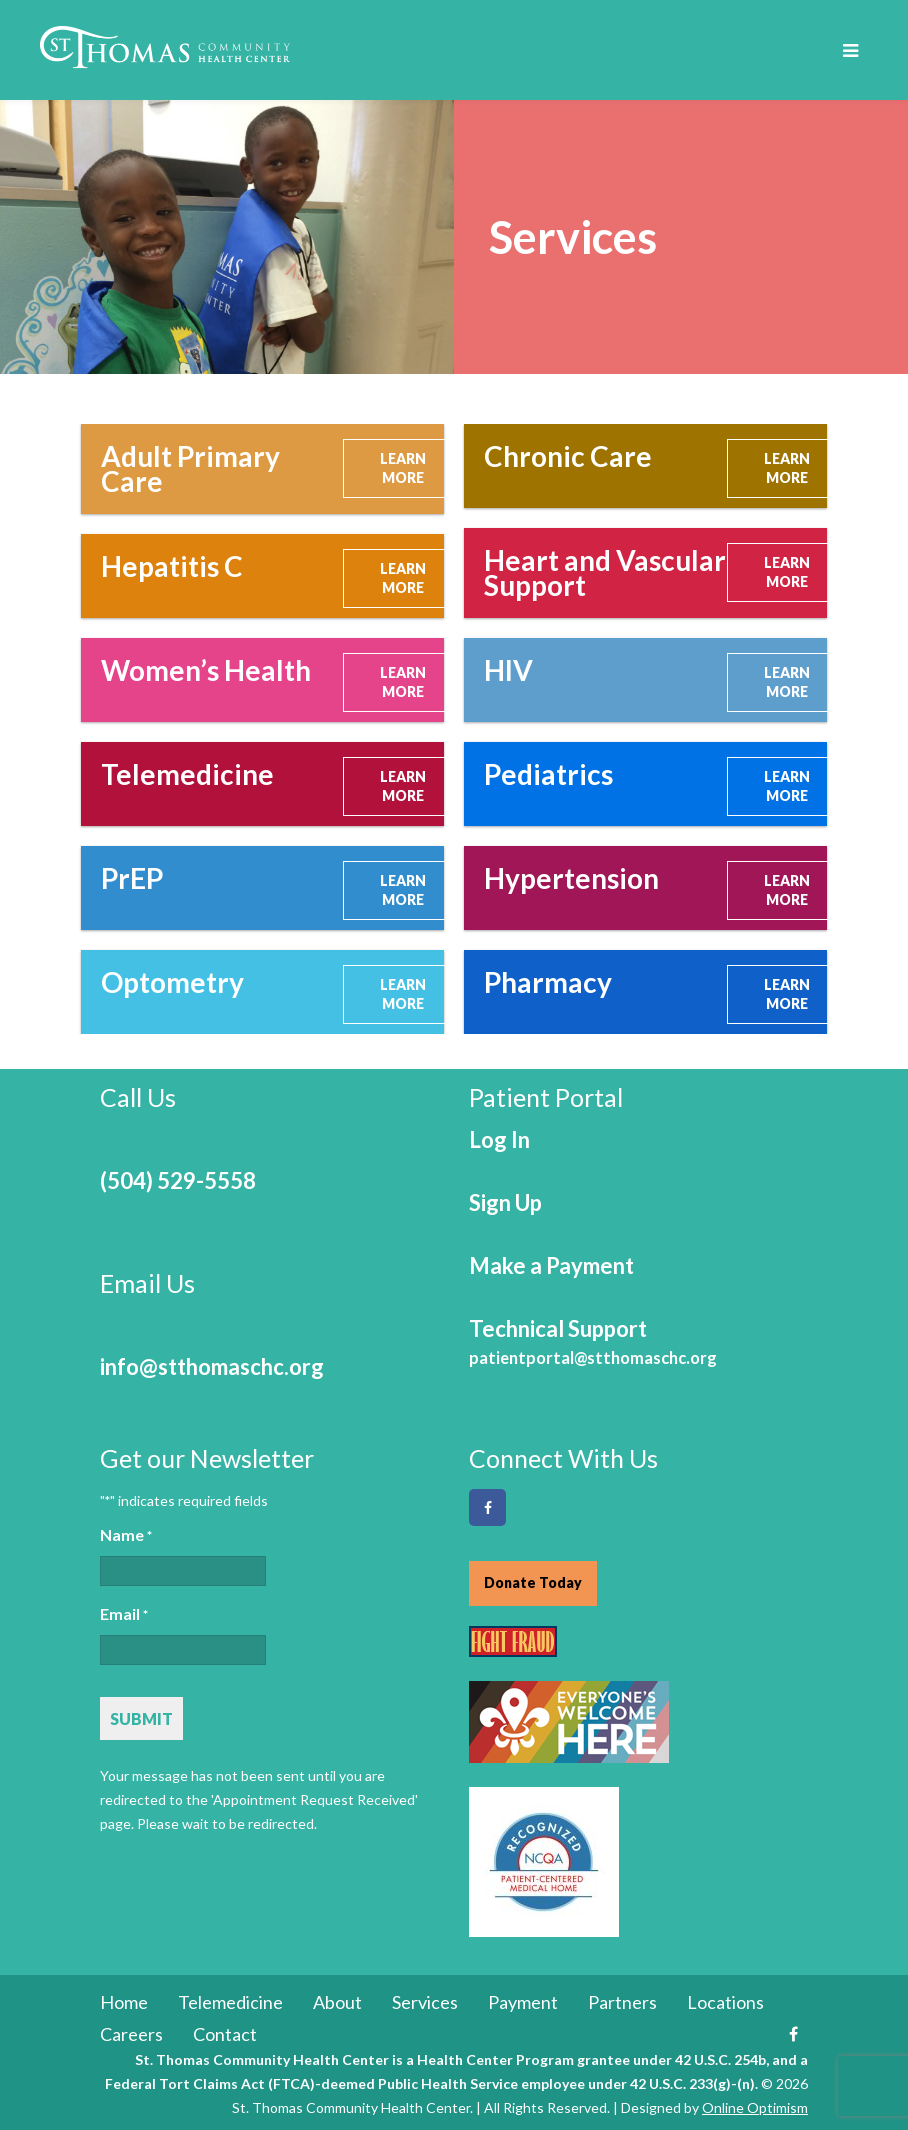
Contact (225, 2034)
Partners (622, 2002)
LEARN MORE (403, 468)
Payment (523, 2002)
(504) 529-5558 (178, 1180)
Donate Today (533, 1582)
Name (126, 1536)
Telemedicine (230, 2002)
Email (124, 1615)
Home (124, 2002)
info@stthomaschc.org (212, 1366)
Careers (131, 2034)
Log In (499, 1139)
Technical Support (593, 1341)
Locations (725, 2002)
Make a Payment (551, 1265)
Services (425, 2002)
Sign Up (505, 1202)
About (337, 2002)
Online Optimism (755, 2107)
